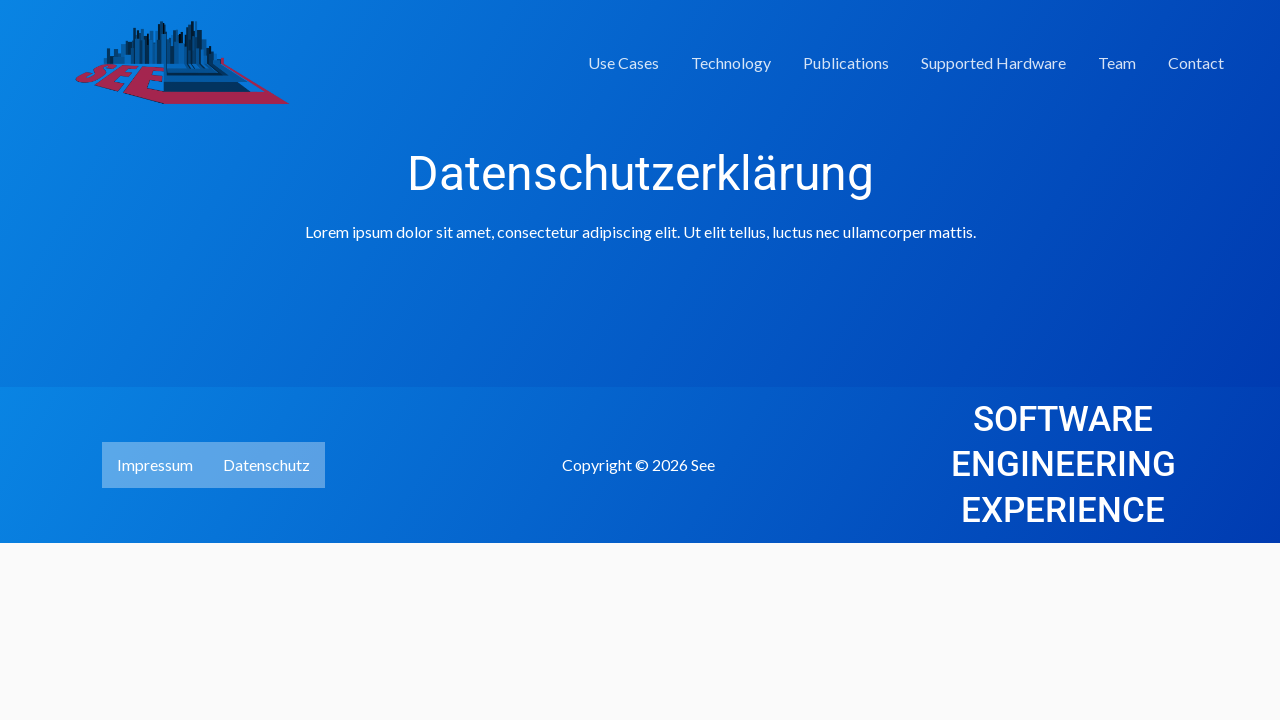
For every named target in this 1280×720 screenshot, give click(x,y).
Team (1117, 62)
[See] (165, 60)
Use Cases (623, 62)
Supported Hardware (993, 62)
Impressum (155, 464)
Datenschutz (266, 464)
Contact (1196, 62)
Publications (846, 62)
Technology (731, 62)
